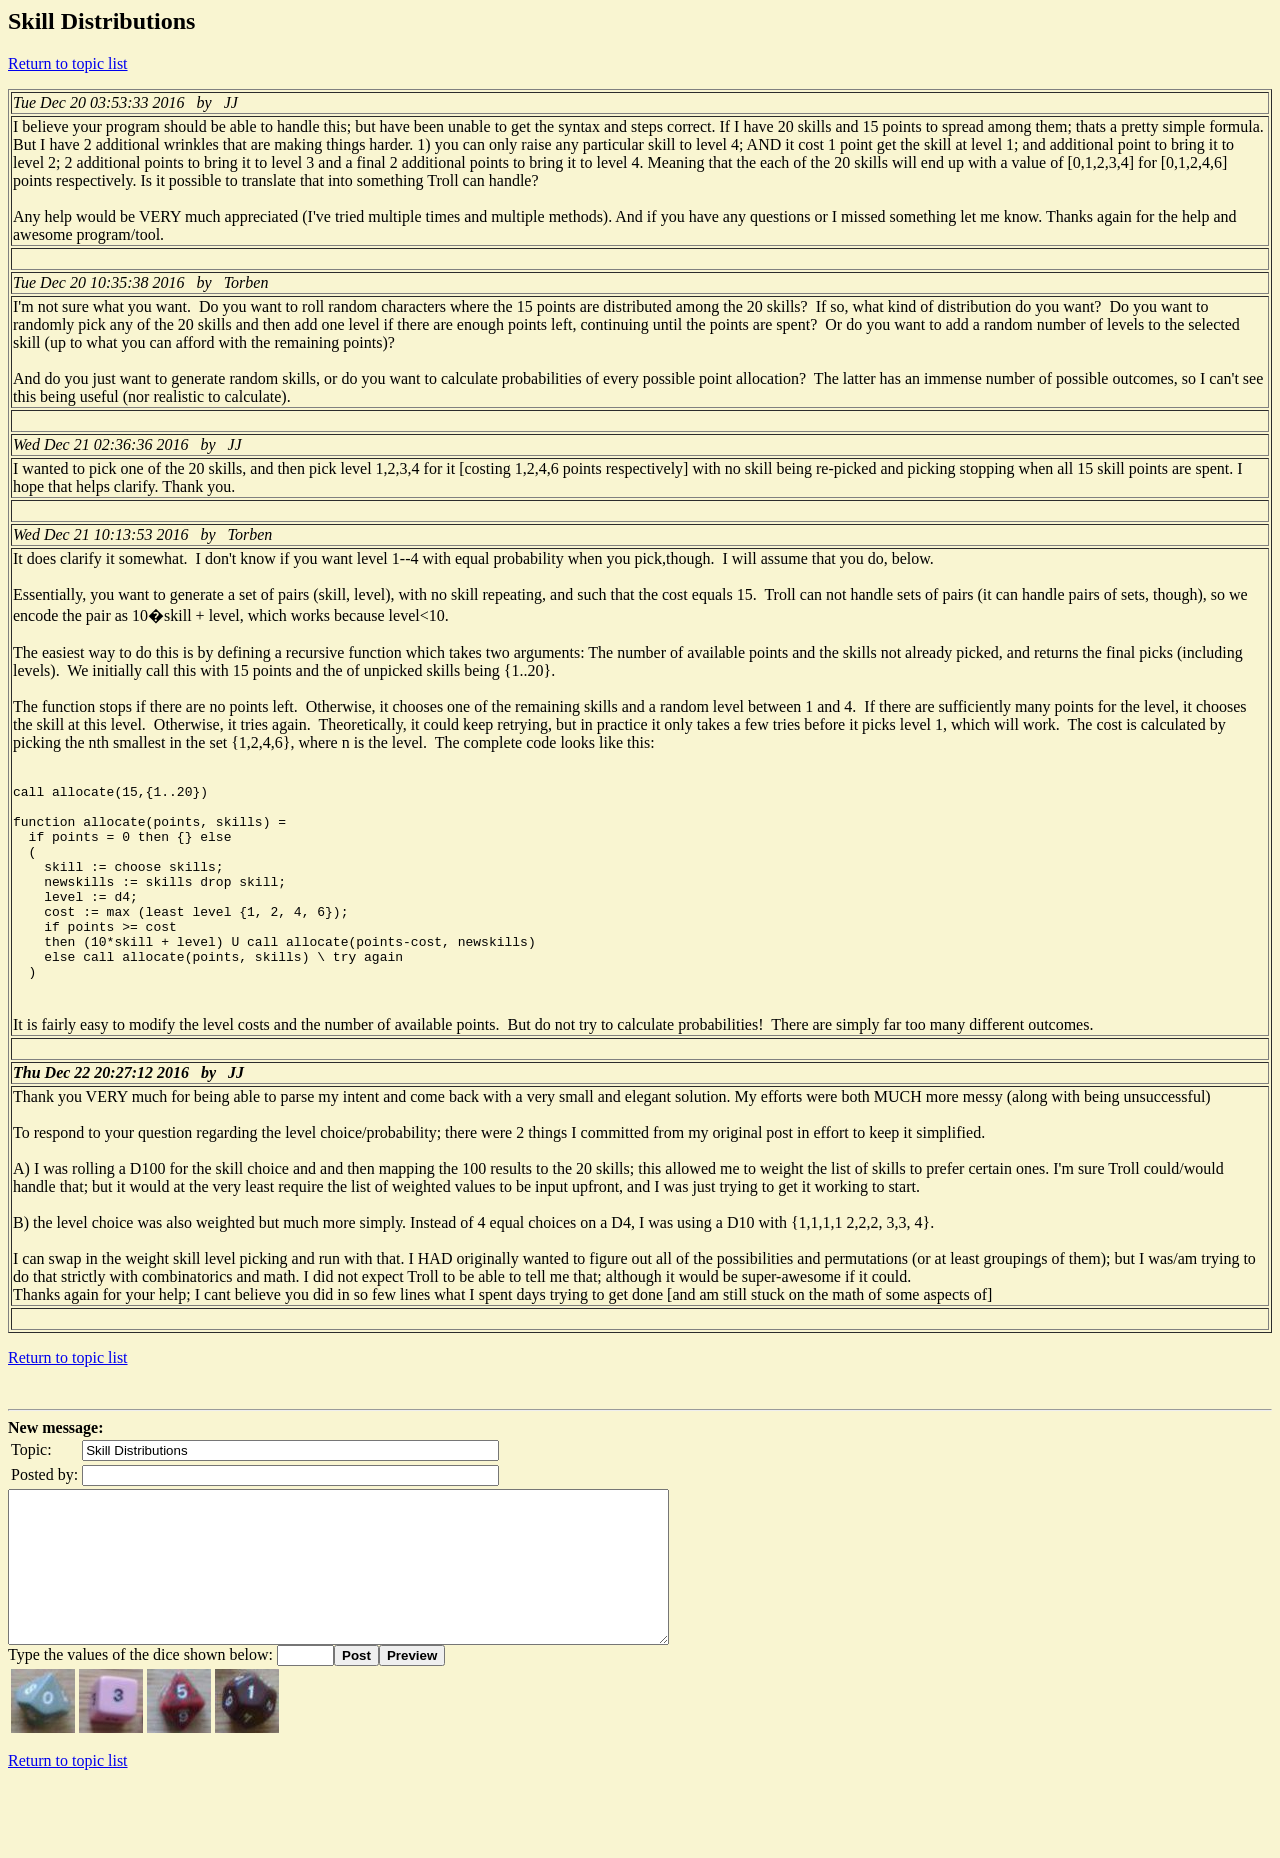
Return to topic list (68, 63)
